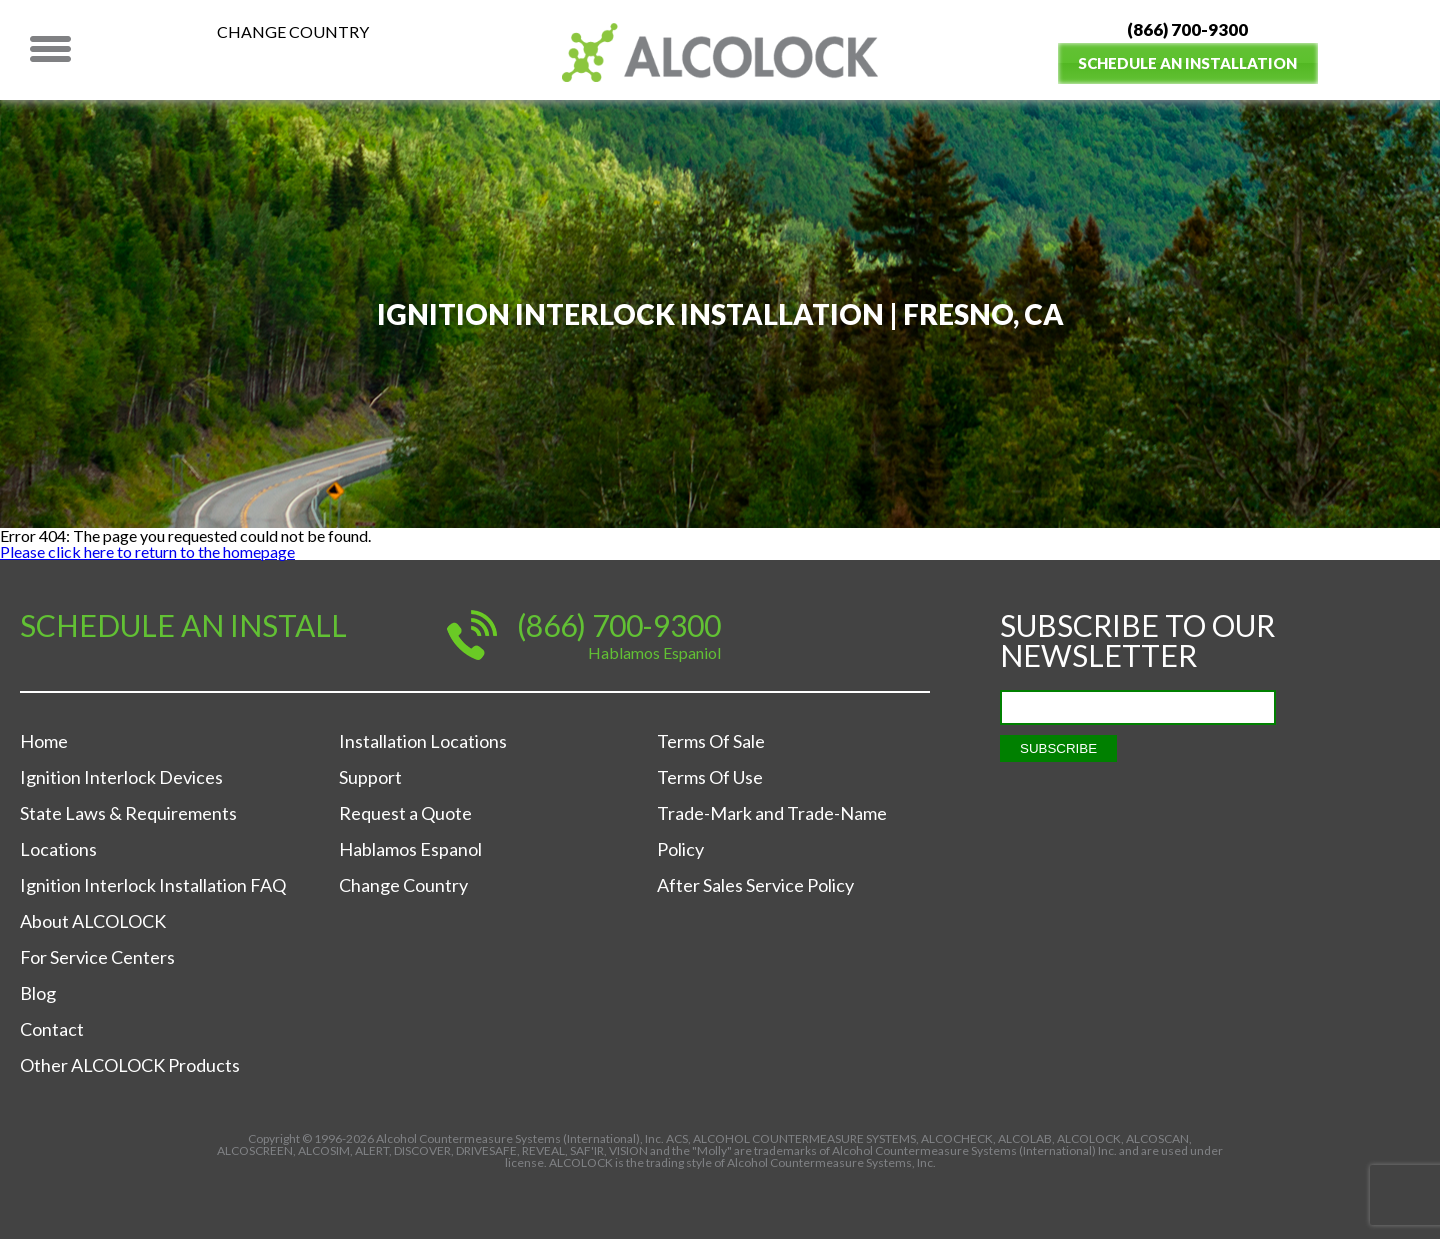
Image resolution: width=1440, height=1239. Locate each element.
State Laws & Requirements (128, 813)
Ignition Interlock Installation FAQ (153, 885)
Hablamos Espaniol (654, 652)
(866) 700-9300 (1187, 29)
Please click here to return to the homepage (147, 551)
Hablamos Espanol (410, 849)
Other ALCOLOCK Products (130, 1065)
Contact (52, 1029)
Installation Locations (423, 741)
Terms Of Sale (711, 741)
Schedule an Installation (1187, 63)
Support (370, 777)
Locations (58, 849)
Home (44, 741)
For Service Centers (97, 957)
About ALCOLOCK (93, 921)
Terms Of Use (710, 777)
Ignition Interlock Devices (121, 777)
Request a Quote (405, 813)
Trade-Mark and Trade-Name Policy (772, 831)
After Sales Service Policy (755, 885)
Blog (38, 993)
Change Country (293, 31)
